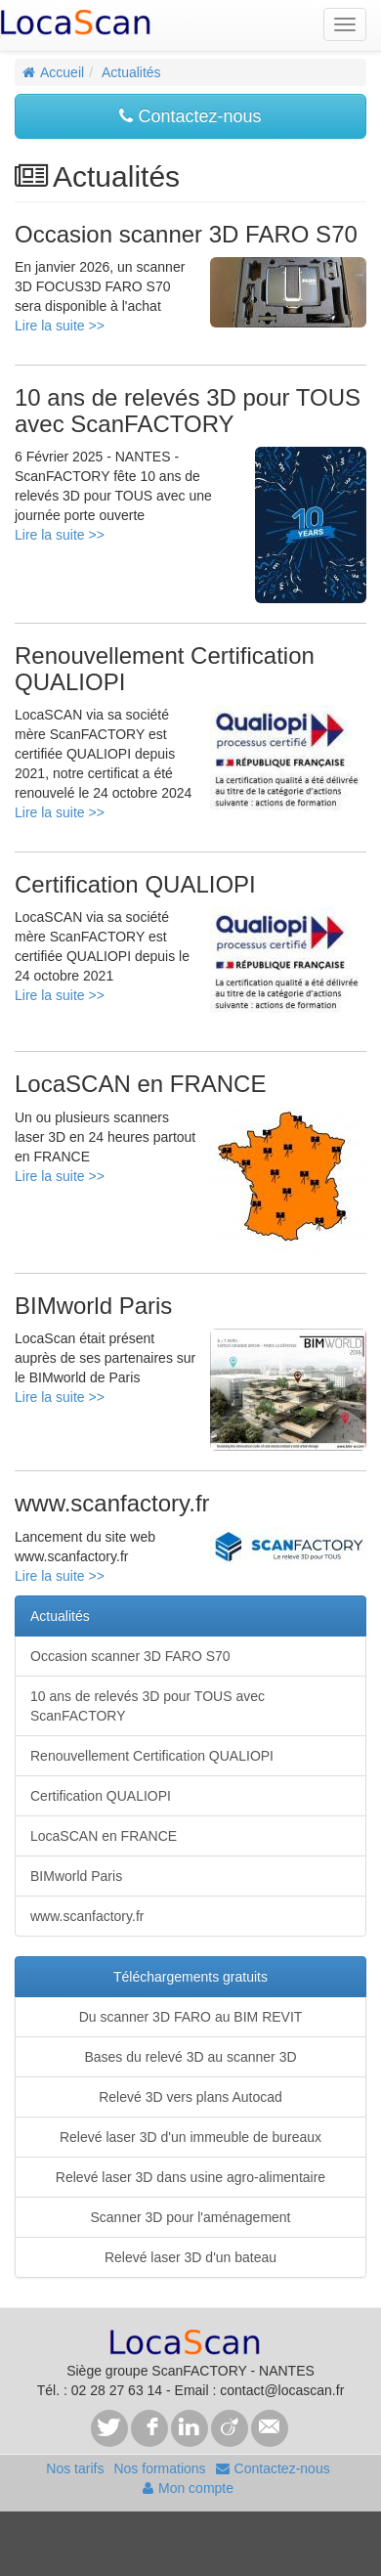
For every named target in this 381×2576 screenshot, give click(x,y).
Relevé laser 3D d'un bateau (190, 2257)
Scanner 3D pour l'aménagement (190, 2217)
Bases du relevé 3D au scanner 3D (190, 2057)
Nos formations (159, 2468)
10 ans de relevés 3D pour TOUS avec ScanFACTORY (147, 1706)
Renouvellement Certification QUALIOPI (152, 1756)
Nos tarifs (75, 2468)
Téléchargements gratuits (190, 1977)
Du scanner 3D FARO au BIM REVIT (191, 2017)
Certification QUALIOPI (100, 1796)
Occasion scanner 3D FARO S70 (130, 1656)
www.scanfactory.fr (87, 1916)
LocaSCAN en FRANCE (103, 1836)
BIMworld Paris (76, 1876)
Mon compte (188, 2488)
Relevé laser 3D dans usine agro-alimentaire (190, 2177)
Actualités (131, 72)
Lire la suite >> (60, 325)
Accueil (53, 72)
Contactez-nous (190, 116)
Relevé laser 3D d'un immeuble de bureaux (190, 2137)
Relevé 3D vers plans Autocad (190, 2097)
